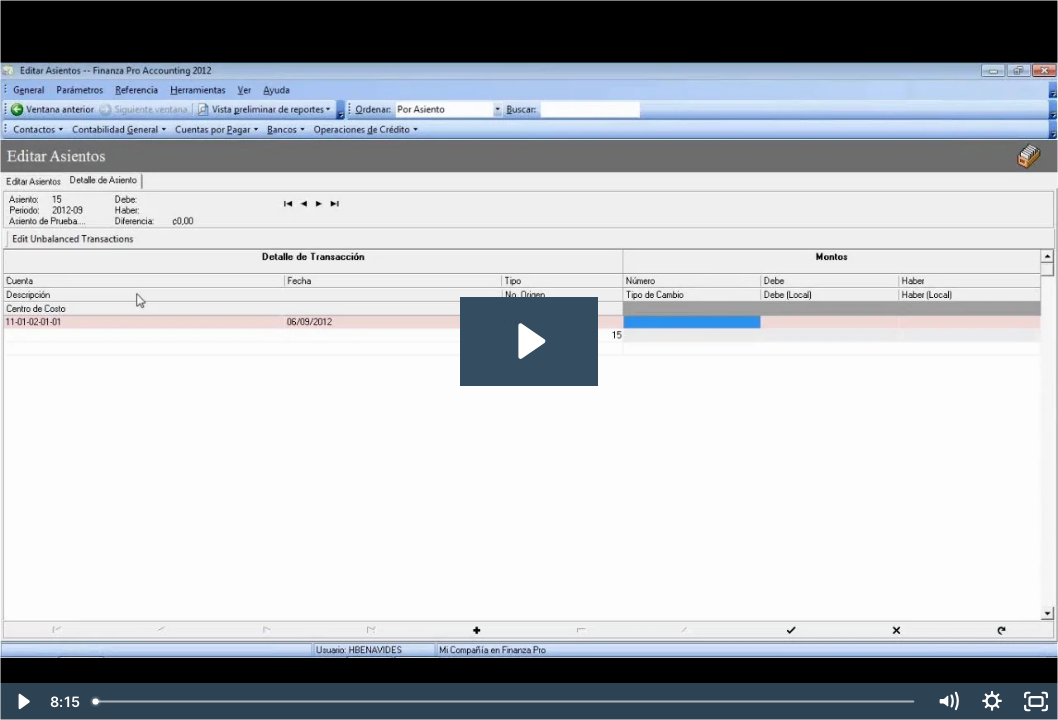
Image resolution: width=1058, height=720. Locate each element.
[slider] (505, 701)
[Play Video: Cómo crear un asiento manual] (529, 341)
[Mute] (948, 701)
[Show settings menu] (992, 701)
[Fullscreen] (1036, 701)
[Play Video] (22, 701)
